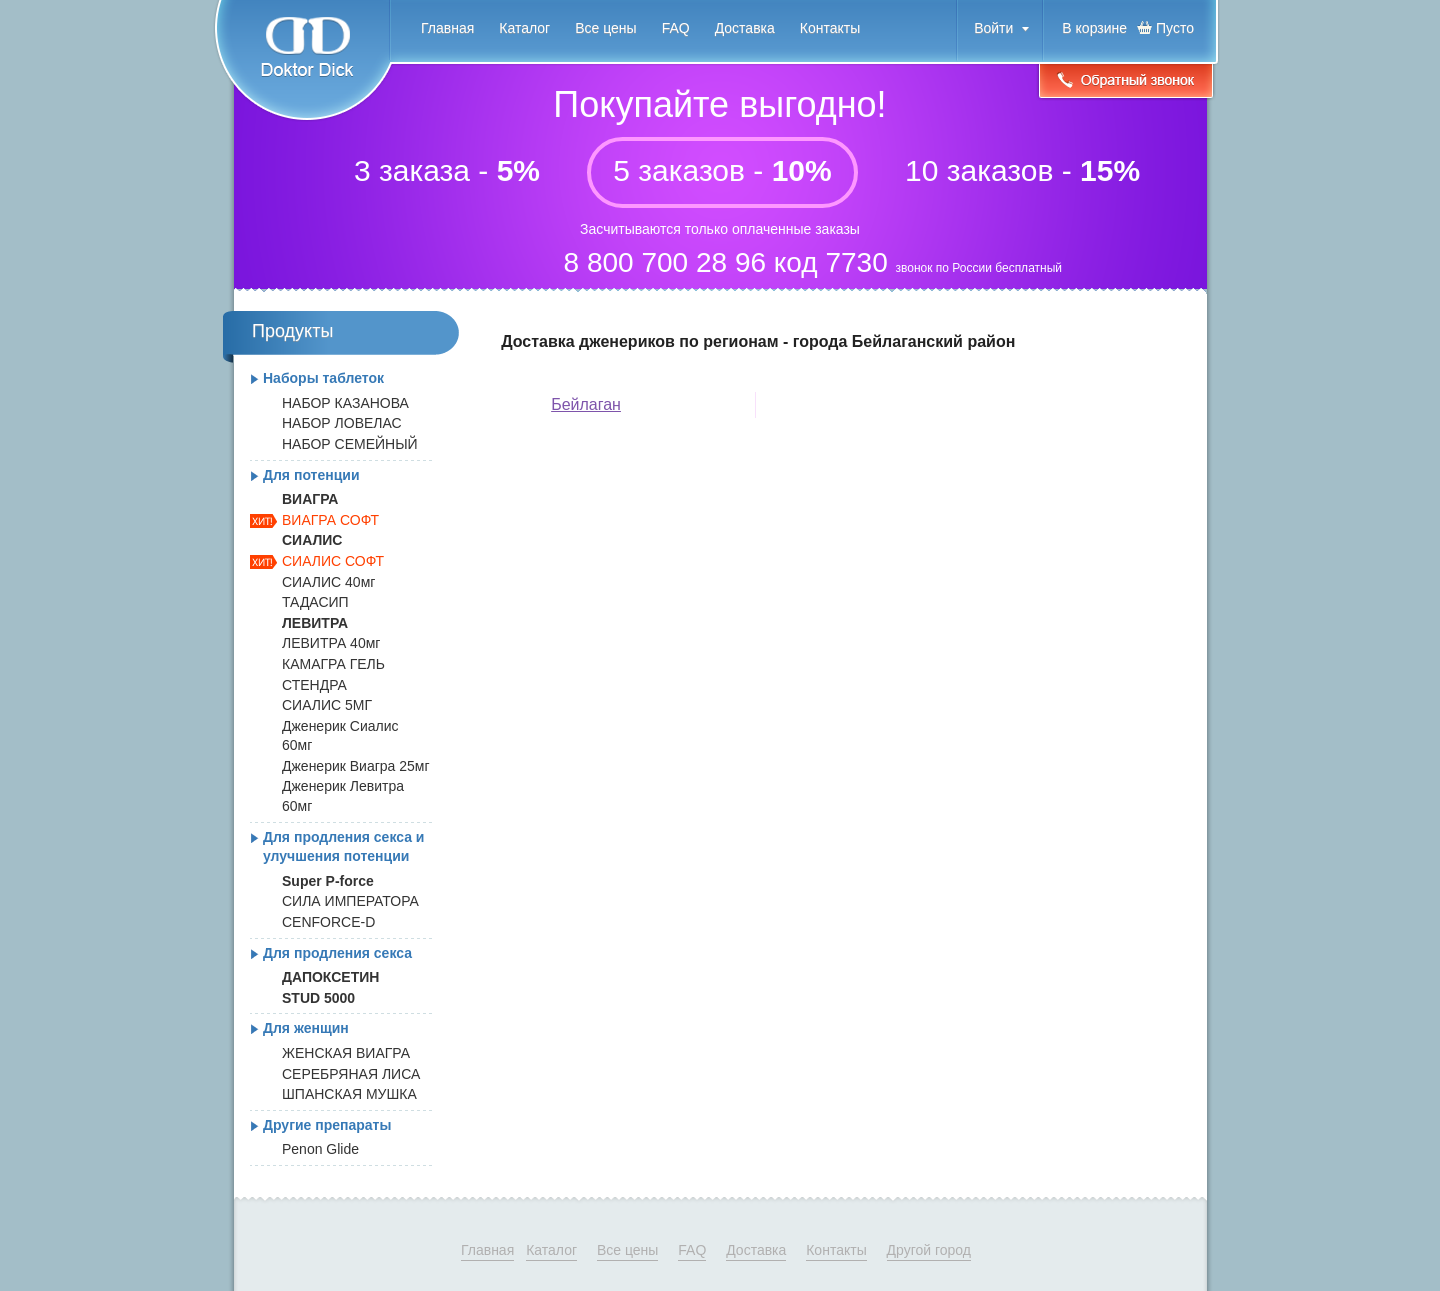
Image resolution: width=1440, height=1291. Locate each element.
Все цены (605, 28)
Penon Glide (320, 1149)
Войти (993, 28)
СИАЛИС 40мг (328, 582)
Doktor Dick (302, 61)
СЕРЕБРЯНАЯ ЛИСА (351, 1074)
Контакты (830, 28)
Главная (447, 28)
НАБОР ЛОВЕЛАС (342, 423)
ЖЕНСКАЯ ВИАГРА (346, 1053)
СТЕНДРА (314, 685)
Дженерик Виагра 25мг (356, 766)
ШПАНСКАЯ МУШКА (349, 1094)
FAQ (676, 28)
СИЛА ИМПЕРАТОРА (350, 901)
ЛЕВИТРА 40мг (331, 643)
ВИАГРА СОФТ (330, 520)
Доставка (745, 28)
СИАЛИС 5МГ (327, 705)
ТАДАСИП (315, 602)
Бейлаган (586, 404)
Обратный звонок (1126, 82)
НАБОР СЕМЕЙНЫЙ (350, 444)
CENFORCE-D (328, 922)
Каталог (524, 28)
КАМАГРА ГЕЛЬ (333, 664)
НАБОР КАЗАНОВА (345, 403)
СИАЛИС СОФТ (333, 561)
